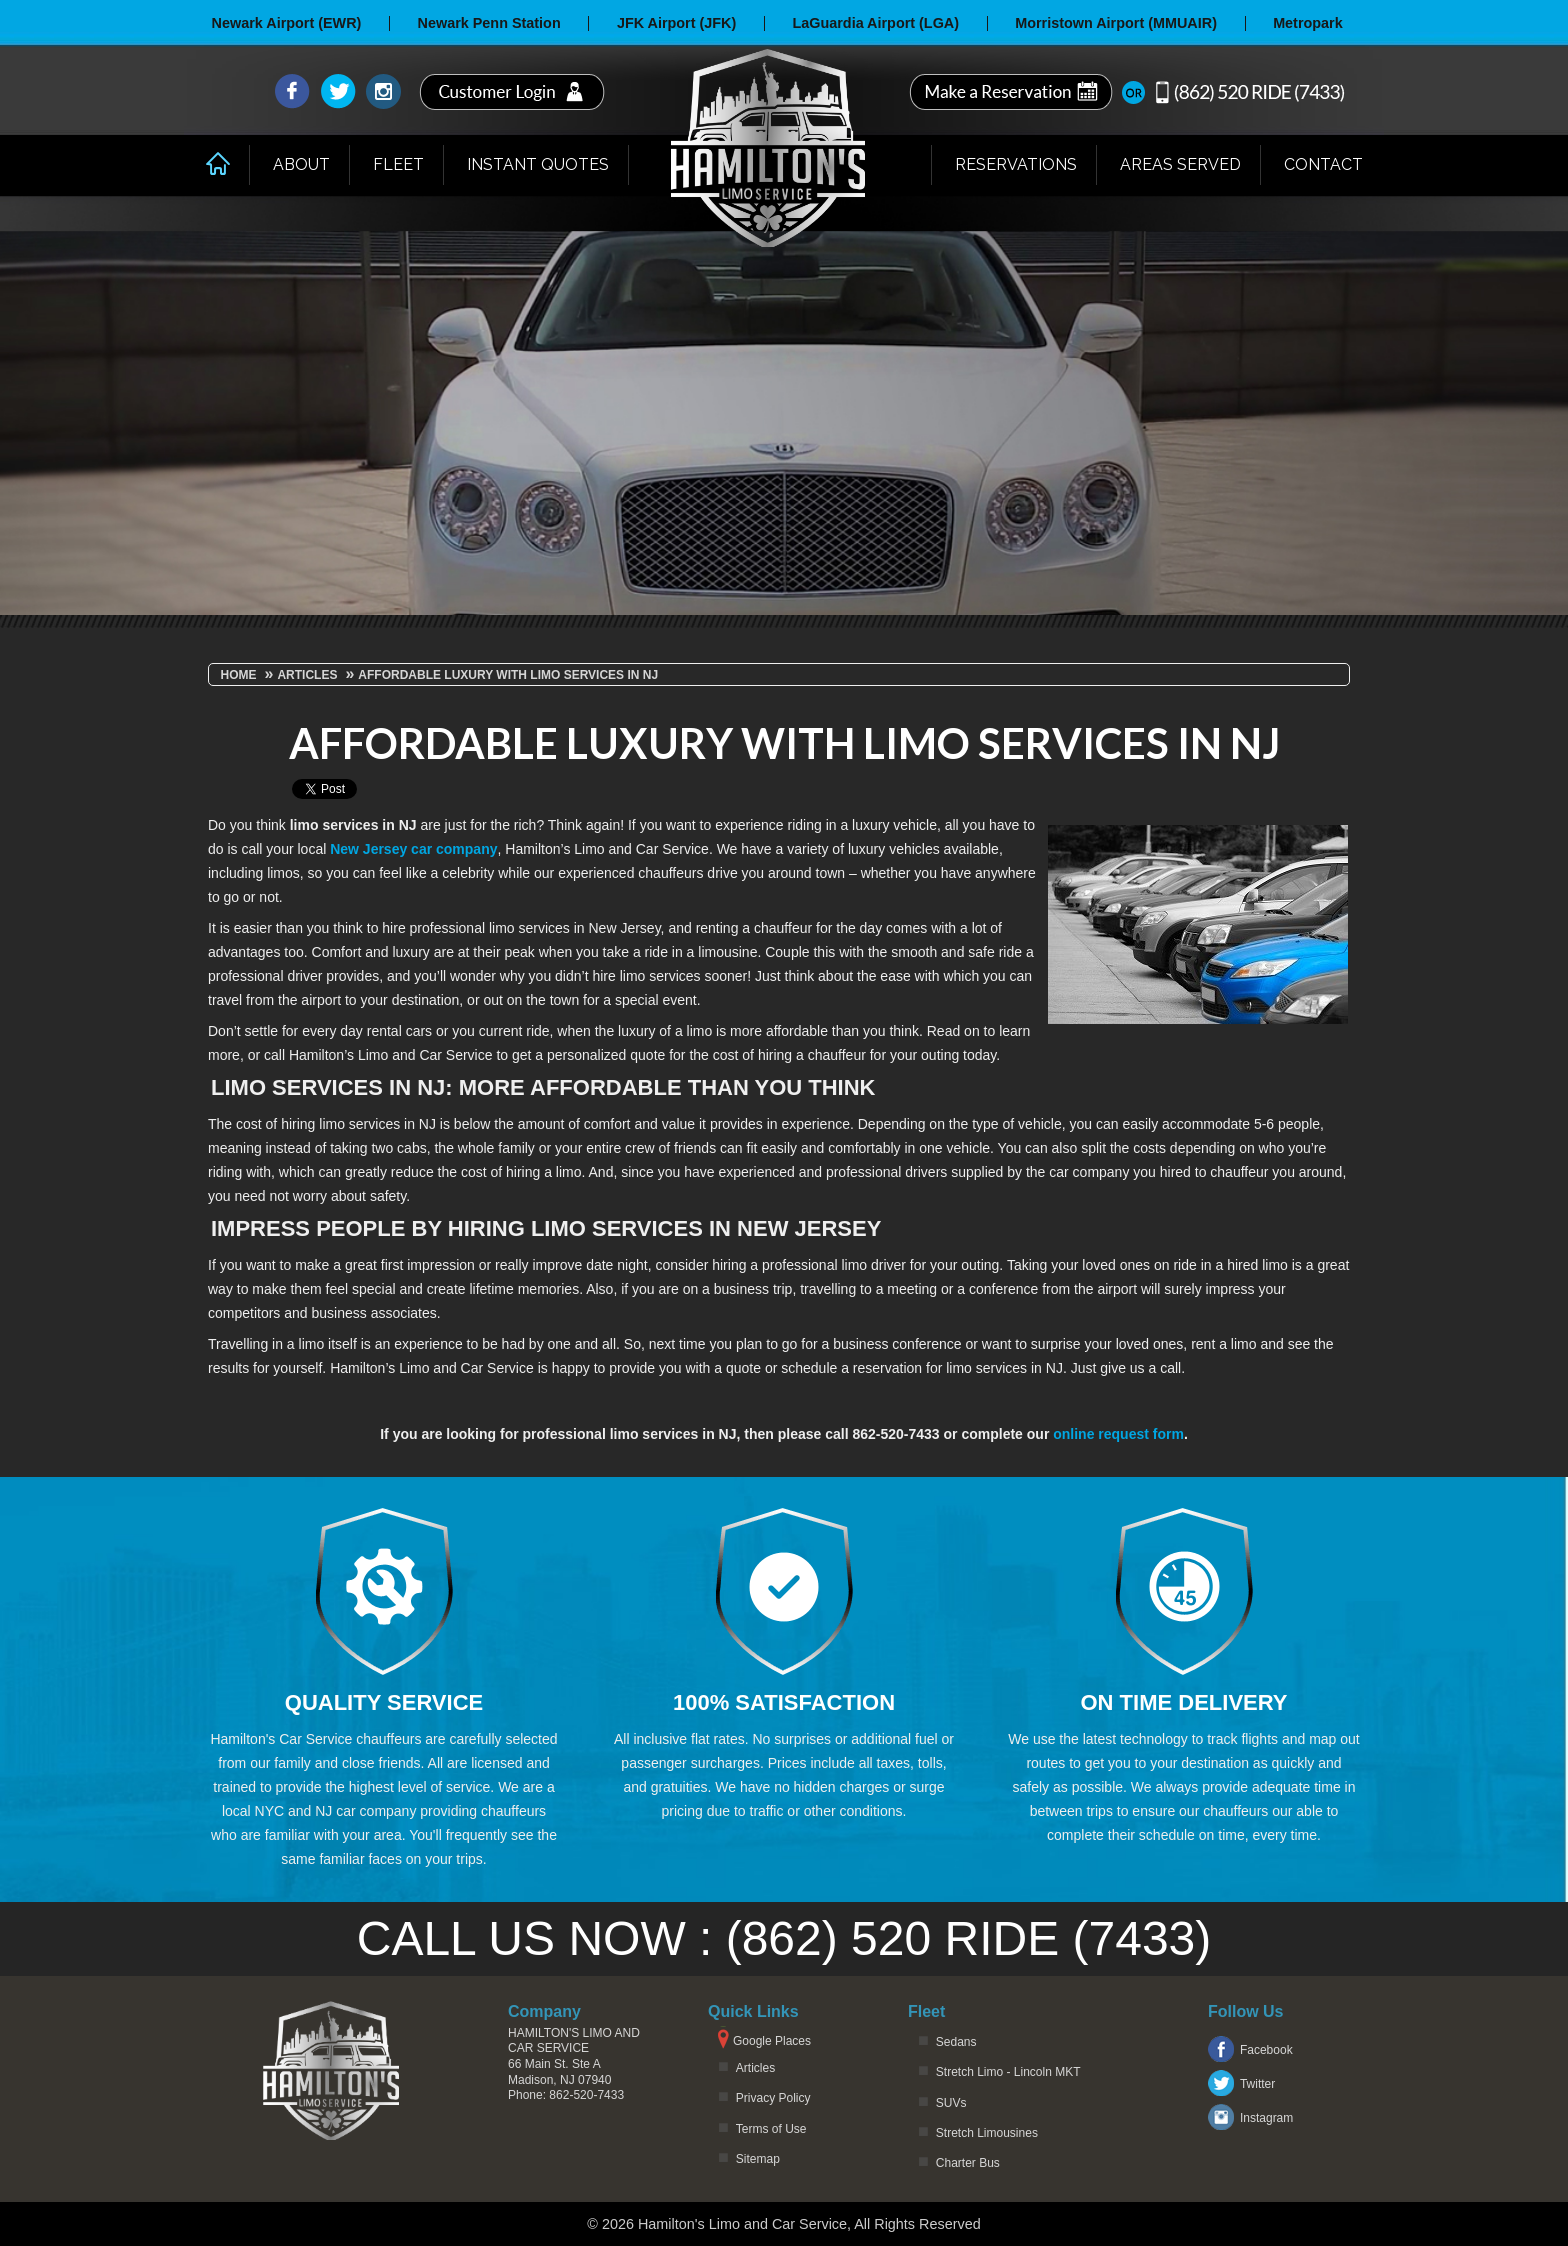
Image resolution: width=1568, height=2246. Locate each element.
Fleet (398, 164)
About (301, 164)
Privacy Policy (773, 2098)
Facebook (1266, 2050)
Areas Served (1180, 164)
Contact (1323, 164)
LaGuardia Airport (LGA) (875, 23)
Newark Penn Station (489, 23)
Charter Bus (968, 2163)
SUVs (951, 2103)
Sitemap (758, 2159)
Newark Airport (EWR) (287, 23)
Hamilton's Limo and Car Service (574, 2041)
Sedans (956, 2042)
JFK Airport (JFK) (676, 23)
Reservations (1016, 164)
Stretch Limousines (987, 2133)
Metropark (1308, 23)
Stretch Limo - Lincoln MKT (1008, 2072)
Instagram (1266, 2118)
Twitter (1257, 2084)
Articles (755, 2068)
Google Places (772, 2041)
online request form (1118, 1434)
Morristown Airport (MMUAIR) (1116, 23)
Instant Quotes (538, 164)
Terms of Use (771, 2129)
